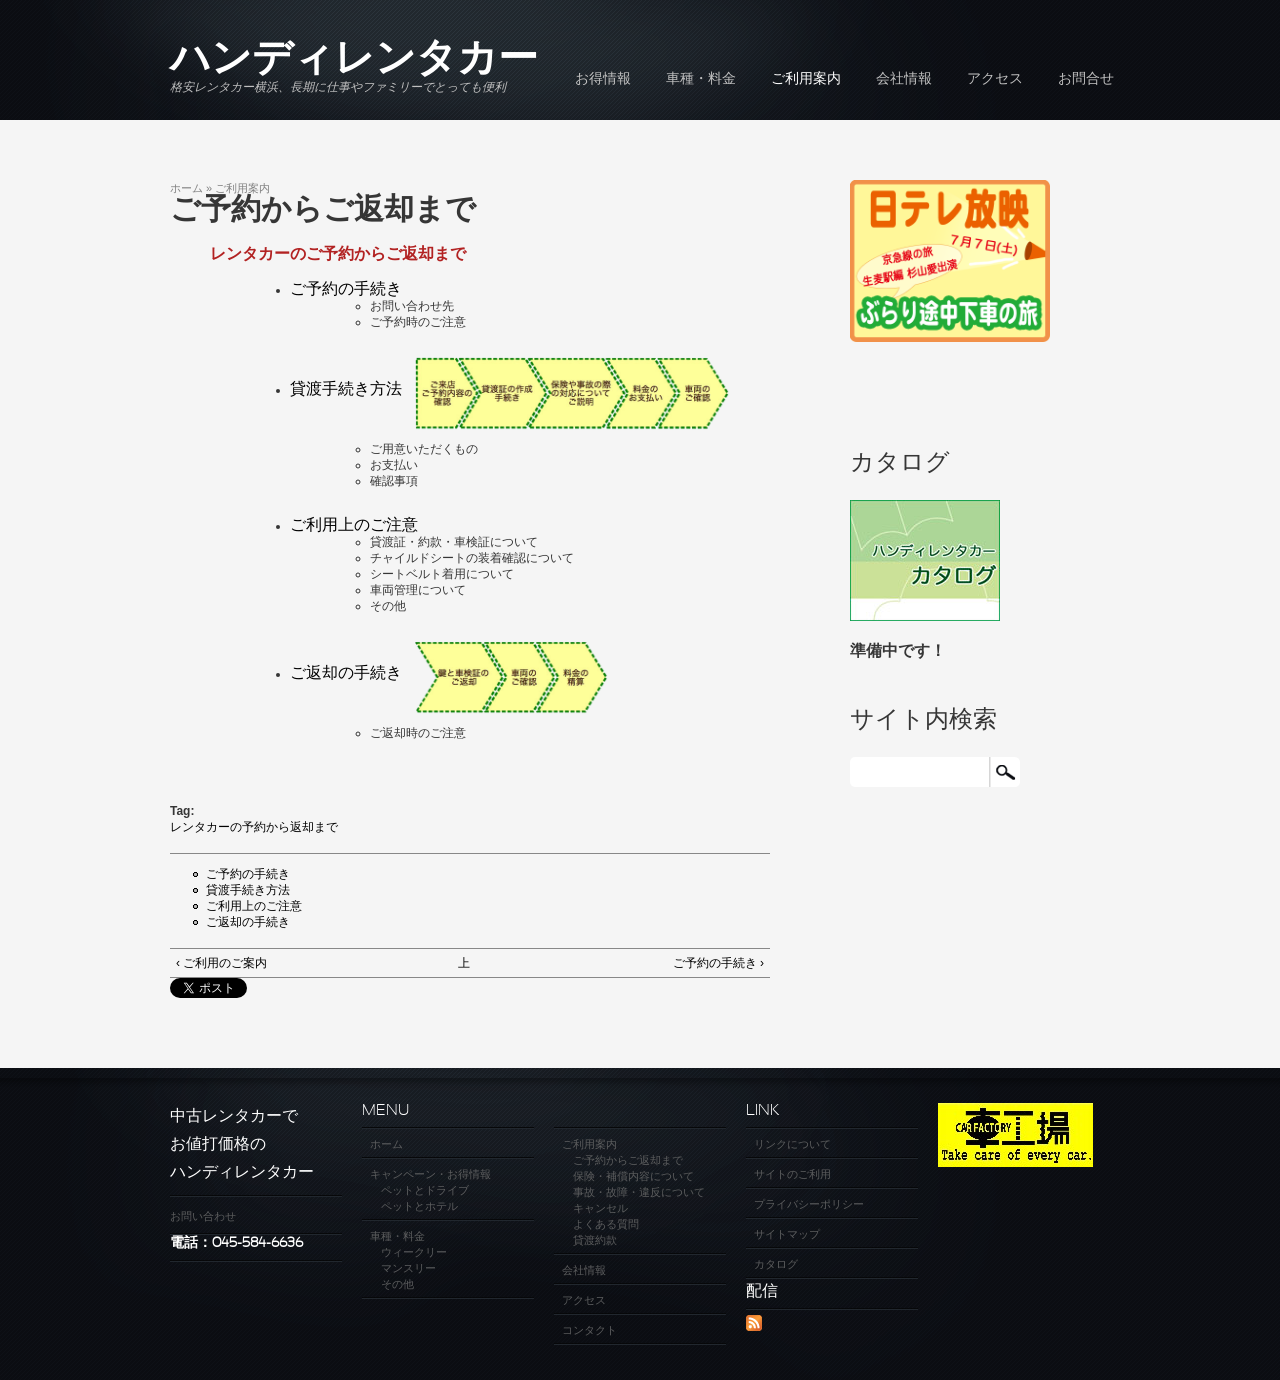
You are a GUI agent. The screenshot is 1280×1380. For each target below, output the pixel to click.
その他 (397, 1284)
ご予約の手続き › (718, 963)
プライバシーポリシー (809, 1204)
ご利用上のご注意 (354, 524)
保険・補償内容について (633, 1176)
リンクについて (792, 1144)
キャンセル (600, 1208)
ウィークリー (414, 1252)
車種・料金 (701, 79)
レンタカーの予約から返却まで (254, 827)
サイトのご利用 (792, 1174)
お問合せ (1086, 79)
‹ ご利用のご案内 (221, 963)
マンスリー (408, 1268)
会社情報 (904, 79)
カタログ (776, 1264)
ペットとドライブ (425, 1190)
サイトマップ (787, 1234)
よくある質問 (606, 1224)
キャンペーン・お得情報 (430, 1174)
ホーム (186, 188)
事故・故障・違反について (639, 1192)
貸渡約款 (595, 1240)
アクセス (995, 79)
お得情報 (603, 79)
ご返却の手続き (248, 922)
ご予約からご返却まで (628, 1160)
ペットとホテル (419, 1206)
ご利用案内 (806, 79)
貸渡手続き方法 (248, 890)
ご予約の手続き (346, 288)
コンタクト (589, 1330)
